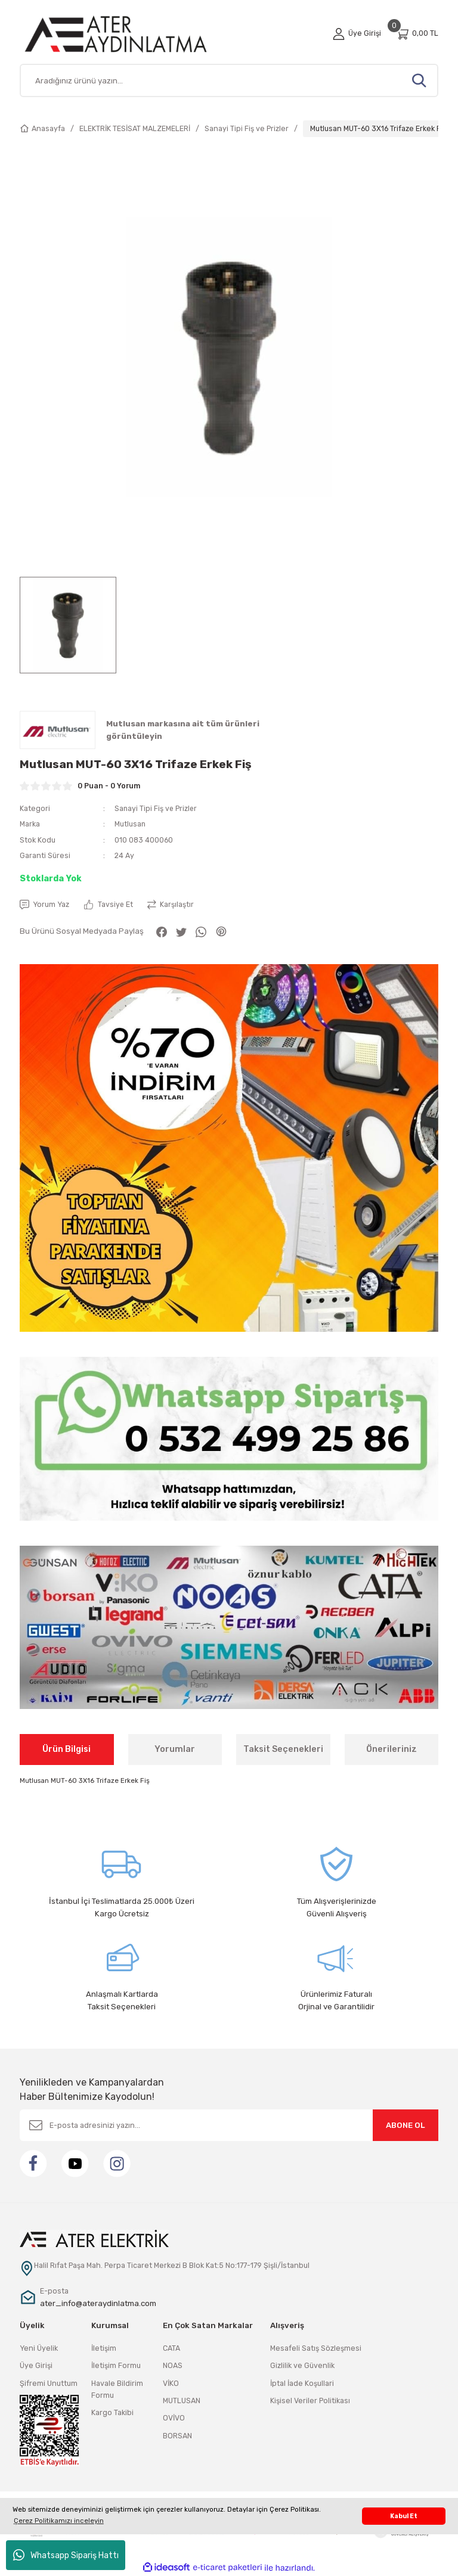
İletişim (103, 2348)
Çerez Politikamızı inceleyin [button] (59, 2520)
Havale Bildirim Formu (117, 2389)
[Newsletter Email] (229, 2125)
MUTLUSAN (181, 2400)
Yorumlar (174, 1749)
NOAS (172, 2365)
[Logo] (130, 34)
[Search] (229, 80)
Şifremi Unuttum (49, 2383)
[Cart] (416, 33)
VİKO (171, 2383)
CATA (171, 2348)
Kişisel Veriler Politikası (310, 2400)
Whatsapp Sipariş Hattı (66, 2555)
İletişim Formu (116, 2365)
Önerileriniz (391, 1749)
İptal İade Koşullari (302, 2383)
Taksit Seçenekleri (283, 1749)
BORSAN (177, 2435)
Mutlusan (130, 823)
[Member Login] (357, 33)
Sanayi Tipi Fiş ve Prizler (156, 808)
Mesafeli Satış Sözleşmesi (315, 2348)
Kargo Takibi (112, 2413)
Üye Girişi (36, 2365)
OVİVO (174, 2418)
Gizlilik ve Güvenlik (302, 2365)
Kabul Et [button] (403, 2516)
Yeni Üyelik (39, 2348)
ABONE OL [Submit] (405, 2125)
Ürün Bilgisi (66, 1749)
